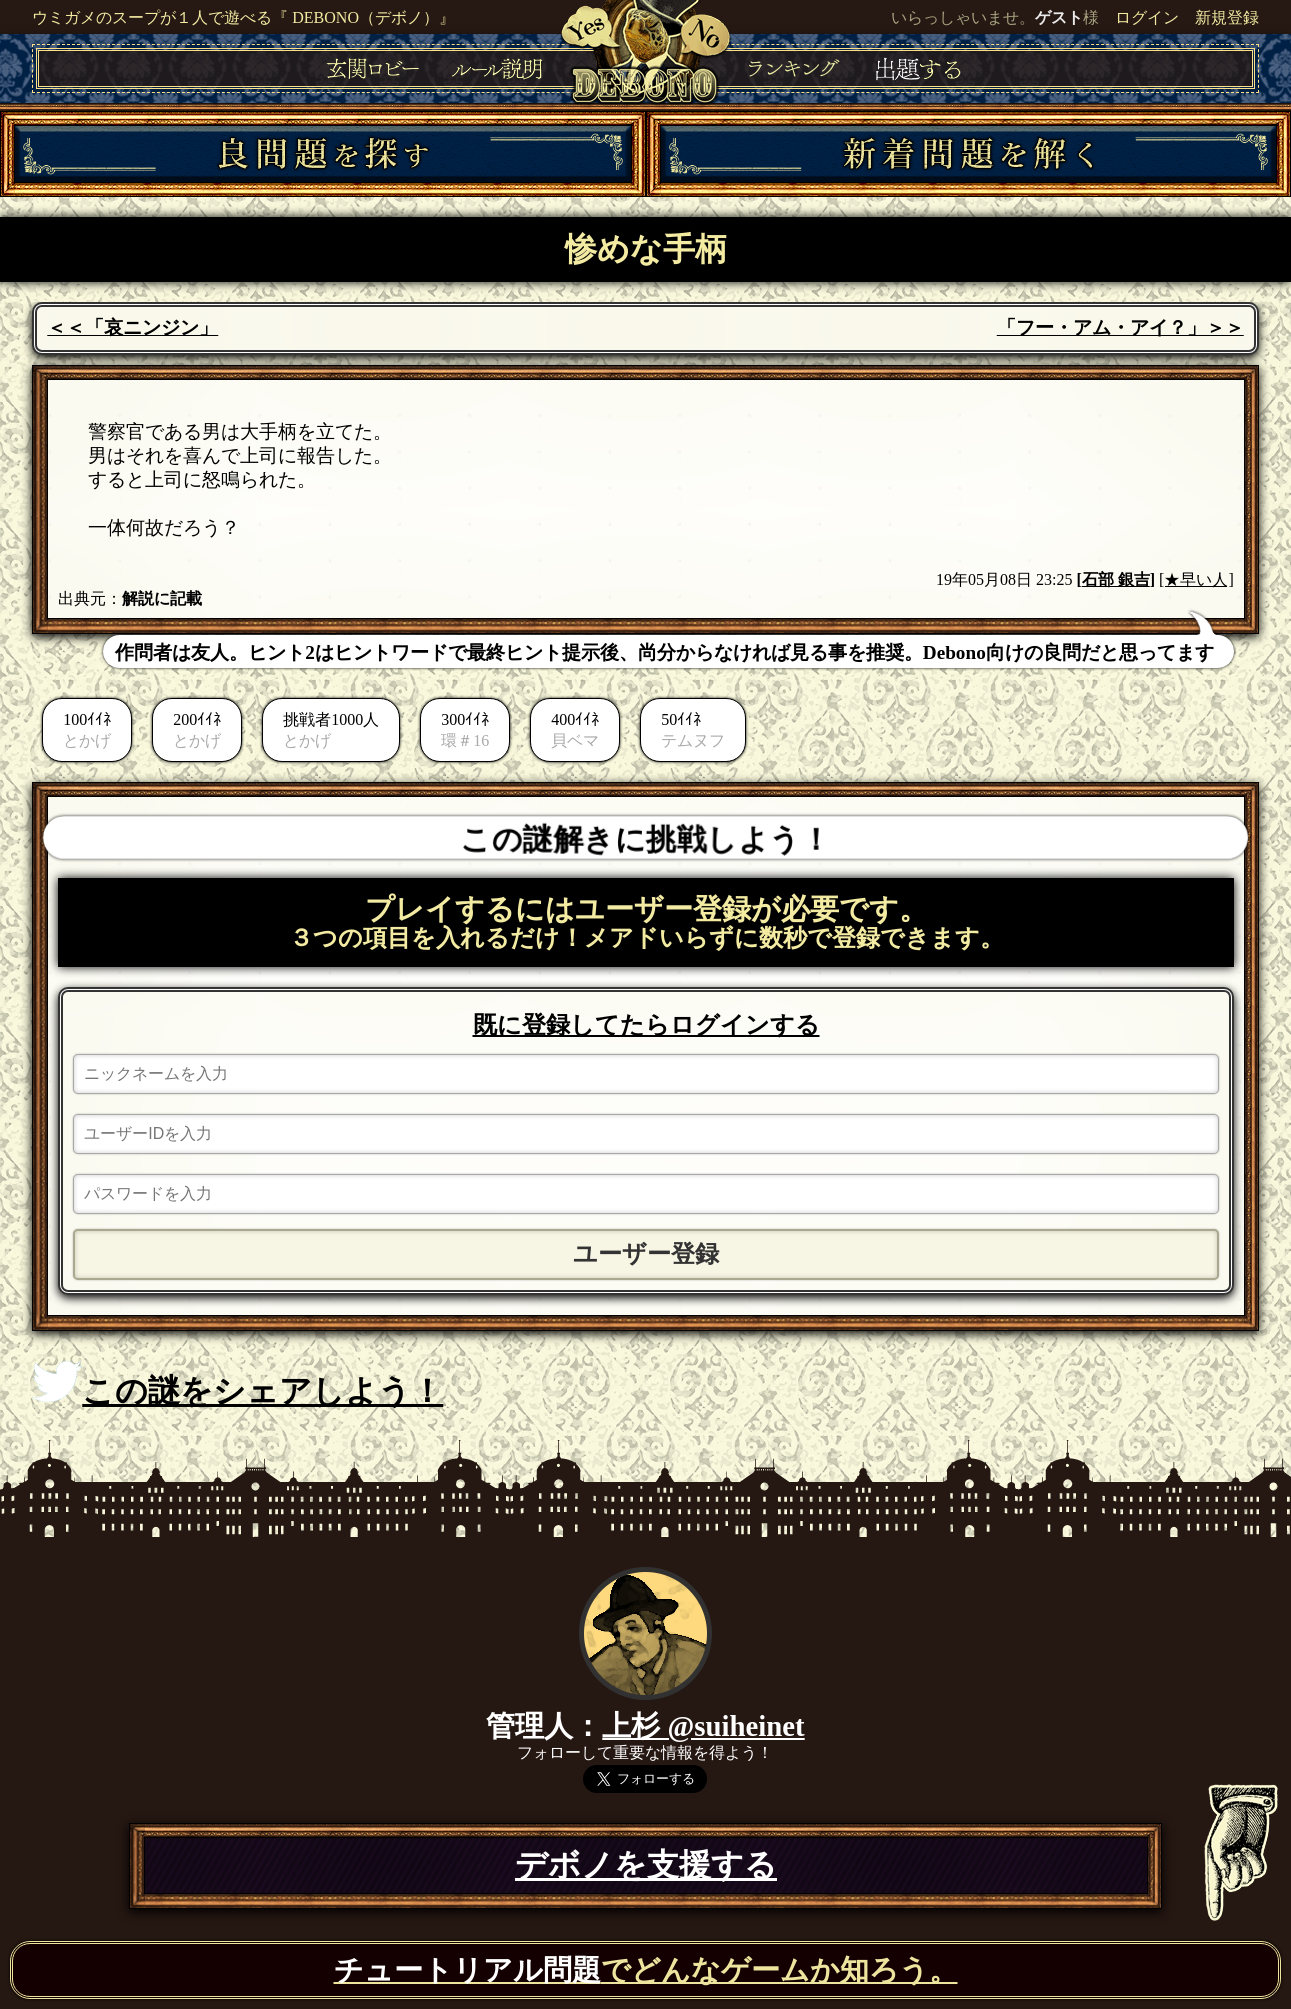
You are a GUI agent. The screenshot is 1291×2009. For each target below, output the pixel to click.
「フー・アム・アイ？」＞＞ (1120, 327)
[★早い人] (1196, 579)
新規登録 (1227, 17)
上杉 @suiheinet (703, 1726)
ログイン (1147, 17)
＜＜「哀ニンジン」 (132, 327)
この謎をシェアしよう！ (237, 1385)
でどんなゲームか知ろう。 (646, 1970)
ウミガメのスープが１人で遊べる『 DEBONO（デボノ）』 (243, 17)
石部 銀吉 (1116, 579)
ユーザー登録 (646, 1254)
